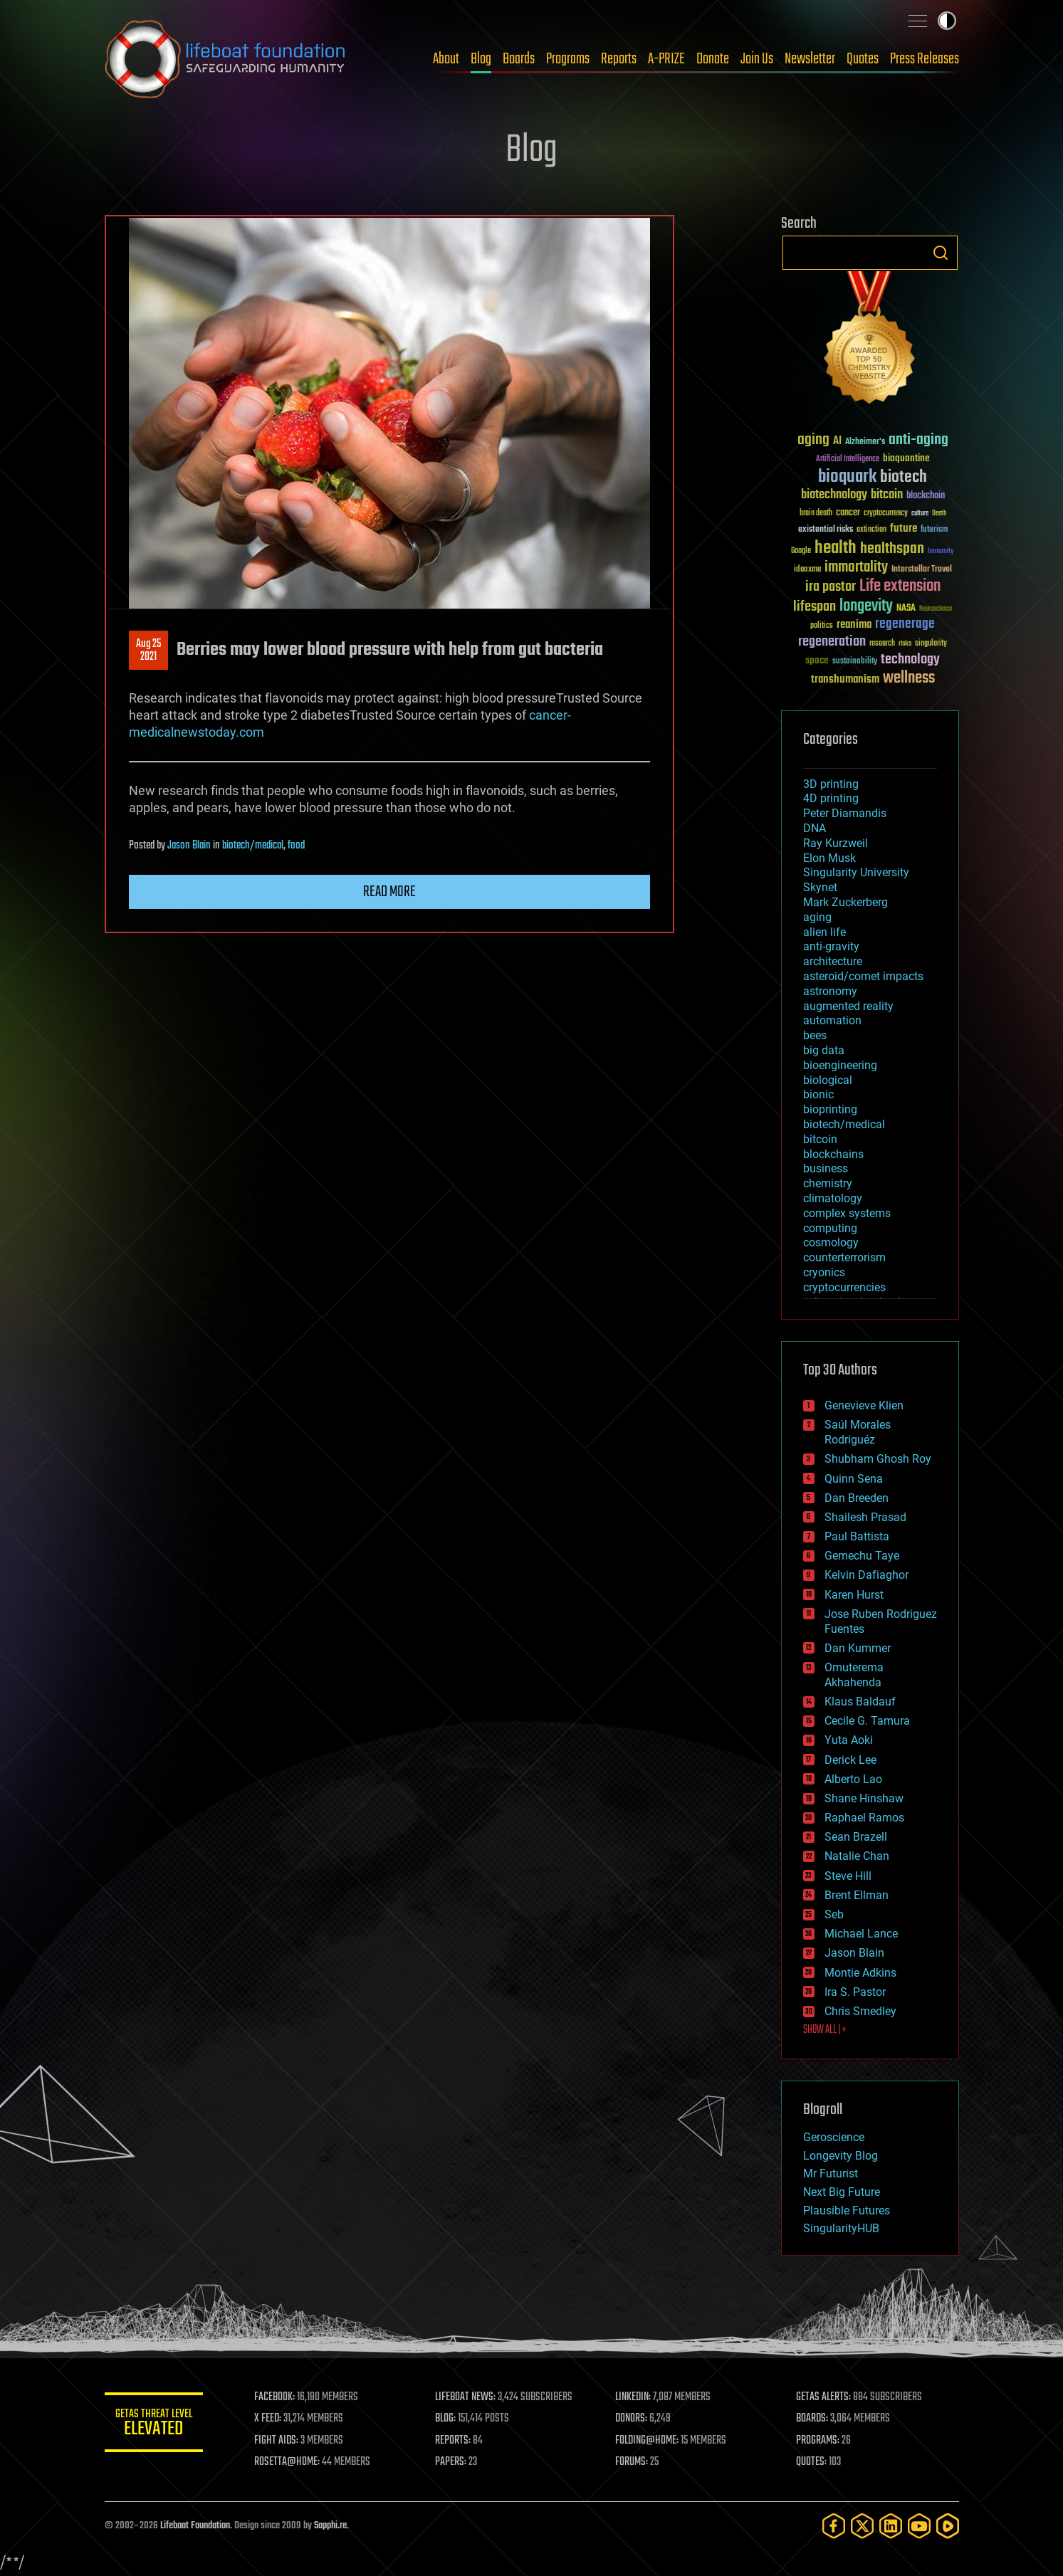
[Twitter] (862, 2525)
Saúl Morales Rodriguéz (857, 1432)
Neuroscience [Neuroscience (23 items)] (935, 610)
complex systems (847, 1213)
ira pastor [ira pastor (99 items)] (830, 587)
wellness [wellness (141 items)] (909, 678)
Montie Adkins (860, 1973)
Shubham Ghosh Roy (877, 1459)
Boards (519, 59)
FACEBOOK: (276, 2397)
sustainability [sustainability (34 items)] (854, 662)
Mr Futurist (830, 2173)
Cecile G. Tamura (867, 1721)
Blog (481, 59)
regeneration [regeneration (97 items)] (832, 642)
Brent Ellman (856, 1895)
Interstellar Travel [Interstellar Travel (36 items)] (921, 569)
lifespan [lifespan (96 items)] (814, 607)
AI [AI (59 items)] (837, 441)
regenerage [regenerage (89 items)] (905, 624)
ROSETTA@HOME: (288, 2462)
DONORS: (632, 2418)
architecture (832, 961)
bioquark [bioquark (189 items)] (847, 477)
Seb (834, 1914)
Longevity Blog (840, 2155)
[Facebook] (833, 2525)
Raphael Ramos (864, 1817)
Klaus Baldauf (860, 1701)
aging (817, 917)
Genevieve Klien (864, 1405)
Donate (712, 59)
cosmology (831, 1242)
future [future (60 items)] (903, 528)
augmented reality (848, 1006)
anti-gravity (831, 946)
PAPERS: (451, 2462)
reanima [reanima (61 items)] (854, 624)
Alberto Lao (853, 1779)
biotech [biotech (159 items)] (903, 477)
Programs (568, 59)
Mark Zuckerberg (845, 902)
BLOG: (446, 2418)
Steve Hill (847, 1876)
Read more (389, 892)
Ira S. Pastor (855, 1992)
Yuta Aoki (848, 1740)
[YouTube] (919, 2525)
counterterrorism (844, 1257)
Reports (619, 59)
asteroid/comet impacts (863, 976)
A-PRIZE (666, 59)
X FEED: (269, 2418)
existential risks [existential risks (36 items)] (825, 530)
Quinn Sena (853, 1479)
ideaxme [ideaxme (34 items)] (807, 570)
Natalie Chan (856, 1856)
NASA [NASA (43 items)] (906, 608)
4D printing (831, 798)
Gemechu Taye (861, 1555)
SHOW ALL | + (825, 2030)
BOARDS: (812, 2418)
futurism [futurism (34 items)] (934, 530)
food (296, 845)
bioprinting (830, 1109)
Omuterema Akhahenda (854, 1675)
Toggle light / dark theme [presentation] (947, 20)
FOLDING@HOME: (647, 2441)
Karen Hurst (854, 1595)
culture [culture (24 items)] (919, 513)
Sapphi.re (330, 2526)
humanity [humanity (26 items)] (941, 551)
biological (827, 1080)
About (446, 59)
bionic (818, 1094)
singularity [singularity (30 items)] (931, 643)
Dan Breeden (856, 1498)
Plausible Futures (846, 2210)
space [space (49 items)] (817, 660)
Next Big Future (841, 2192)
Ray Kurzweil (835, 843)
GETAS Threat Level (154, 2424)
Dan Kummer (857, 1648)
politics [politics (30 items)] (821, 626)
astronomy (830, 991)
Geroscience (833, 2137)
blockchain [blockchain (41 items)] (925, 496)
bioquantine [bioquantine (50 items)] (906, 458)
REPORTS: (453, 2441)
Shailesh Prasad (865, 1517)
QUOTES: (811, 2462)
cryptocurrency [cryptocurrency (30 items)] (886, 513)
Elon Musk (829, 858)
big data (823, 1050)
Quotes (863, 59)
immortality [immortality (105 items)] (856, 567)
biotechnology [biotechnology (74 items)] (834, 495)
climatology (832, 1198)
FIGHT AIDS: (278, 2441)
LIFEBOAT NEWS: (466, 2397)
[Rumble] (947, 2525)
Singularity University (856, 872)
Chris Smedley (860, 2011)
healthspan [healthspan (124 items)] (892, 549)
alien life (824, 932)
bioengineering (840, 1065)
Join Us (756, 59)
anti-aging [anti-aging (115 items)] (918, 440)
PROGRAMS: (817, 2441)
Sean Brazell (855, 1837)
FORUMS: (632, 2462)
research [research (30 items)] (882, 643)
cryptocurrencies (844, 1287)
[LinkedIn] (890, 2525)
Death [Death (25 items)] (939, 513)
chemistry (827, 1183)
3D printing (831, 784)
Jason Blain (189, 845)
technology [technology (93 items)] (910, 660)
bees (815, 1035)
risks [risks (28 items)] (905, 643)
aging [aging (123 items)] (813, 440)
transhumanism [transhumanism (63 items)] (845, 679)
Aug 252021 (148, 650)
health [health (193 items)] (836, 548)
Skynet (820, 887)
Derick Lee (850, 1760)
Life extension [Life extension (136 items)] (900, 586)
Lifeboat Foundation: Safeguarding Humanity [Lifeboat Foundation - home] (226, 59)
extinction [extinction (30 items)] (871, 530)
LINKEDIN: (633, 2397)
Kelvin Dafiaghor (866, 1575)
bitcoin (820, 1139)
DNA (814, 828)
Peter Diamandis (844, 813)
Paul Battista (856, 1536)
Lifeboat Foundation (195, 2526)
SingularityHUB (841, 2228)
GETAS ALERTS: (823, 2397)
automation (832, 1020)
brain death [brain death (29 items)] (816, 513)
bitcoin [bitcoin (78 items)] (887, 495)
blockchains (833, 1154)
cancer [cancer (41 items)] (848, 513)
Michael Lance (861, 1933)
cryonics (824, 1272)
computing (830, 1228)
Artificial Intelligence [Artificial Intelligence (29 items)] (847, 459)
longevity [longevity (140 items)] (866, 606)
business (825, 1168)
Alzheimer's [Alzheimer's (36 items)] (865, 442)
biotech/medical (252, 845)
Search (940, 253)
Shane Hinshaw (864, 1798)
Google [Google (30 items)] (801, 551)
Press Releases (924, 59)
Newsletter (810, 59)
